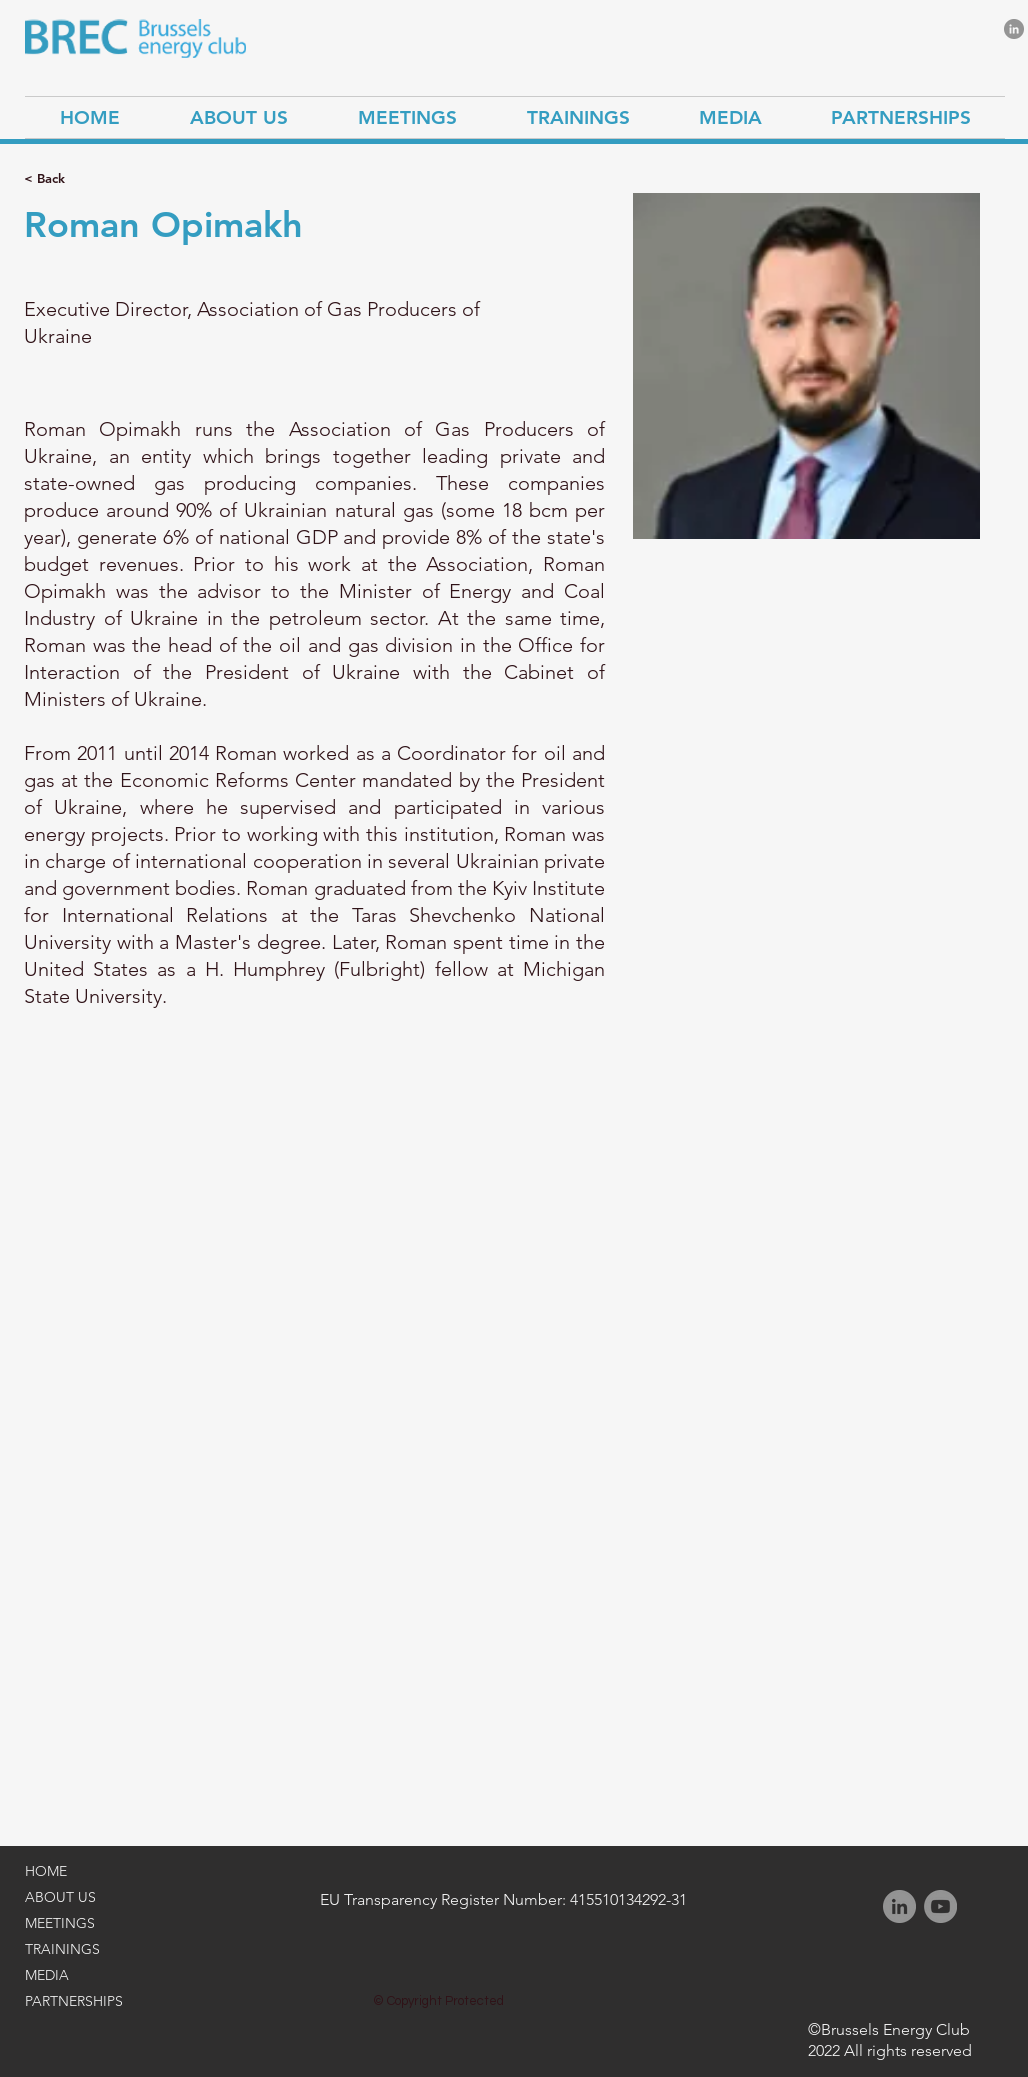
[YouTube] (940, 1906)
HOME (46, 1871)
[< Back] (63, 178)
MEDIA (47, 1975)
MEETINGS (60, 1923)
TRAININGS (62, 1949)
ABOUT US (60, 1897)
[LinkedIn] (1014, 29)
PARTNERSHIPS (74, 2001)
